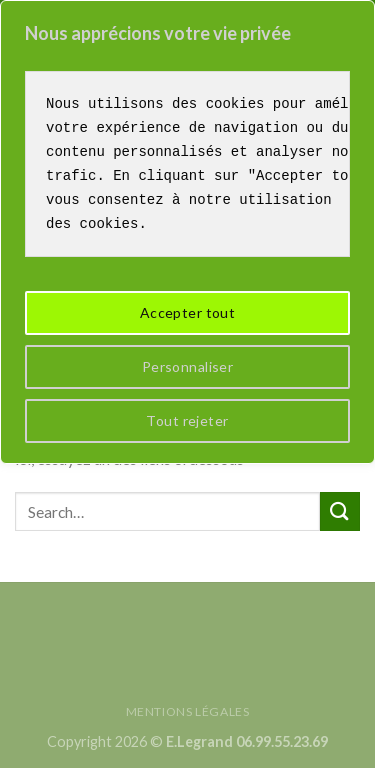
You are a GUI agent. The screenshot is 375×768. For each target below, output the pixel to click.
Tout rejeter (187, 420)
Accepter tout (187, 312)
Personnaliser (187, 366)
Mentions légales (188, 711)
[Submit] (340, 511)
